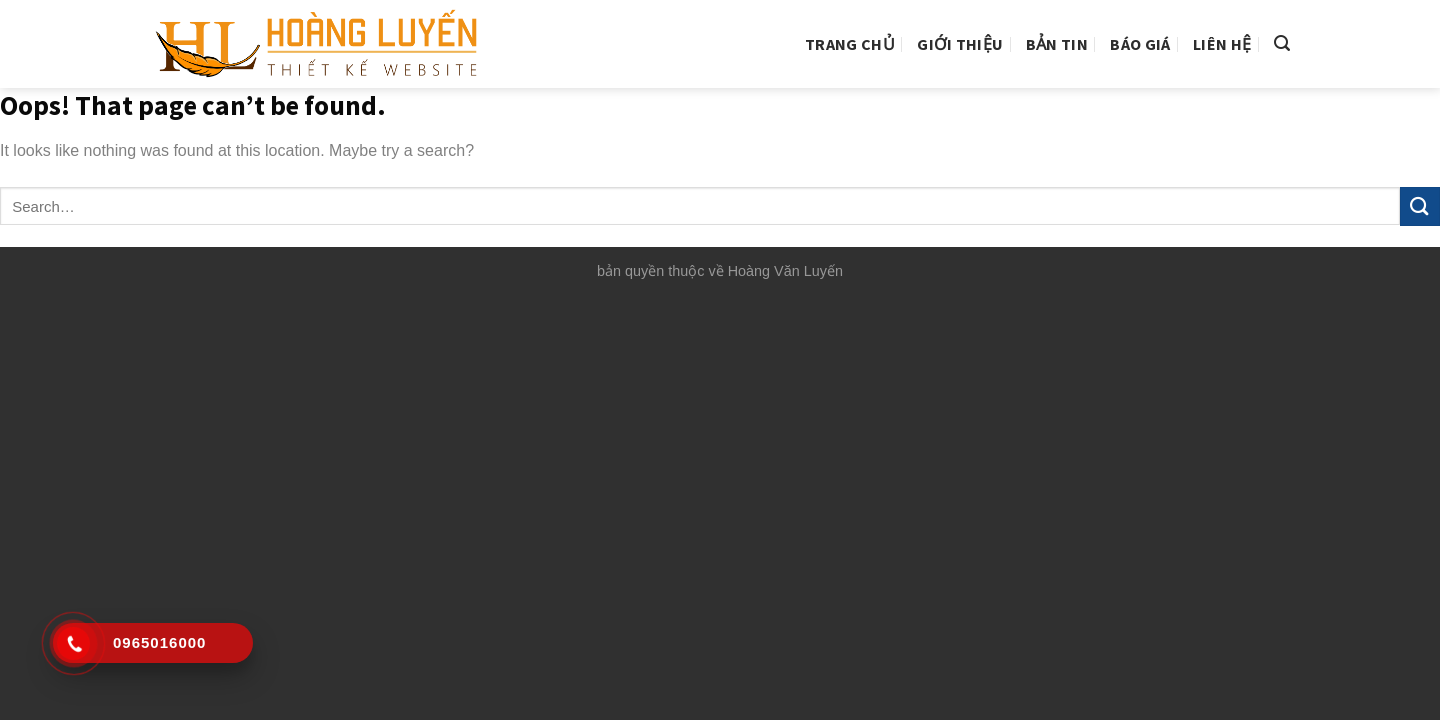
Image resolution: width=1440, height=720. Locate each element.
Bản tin (1057, 44)
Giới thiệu (960, 44)
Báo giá (1140, 44)
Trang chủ (850, 44)
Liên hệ (1222, 44)
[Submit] (1420, 206)
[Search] (1282, 43)
